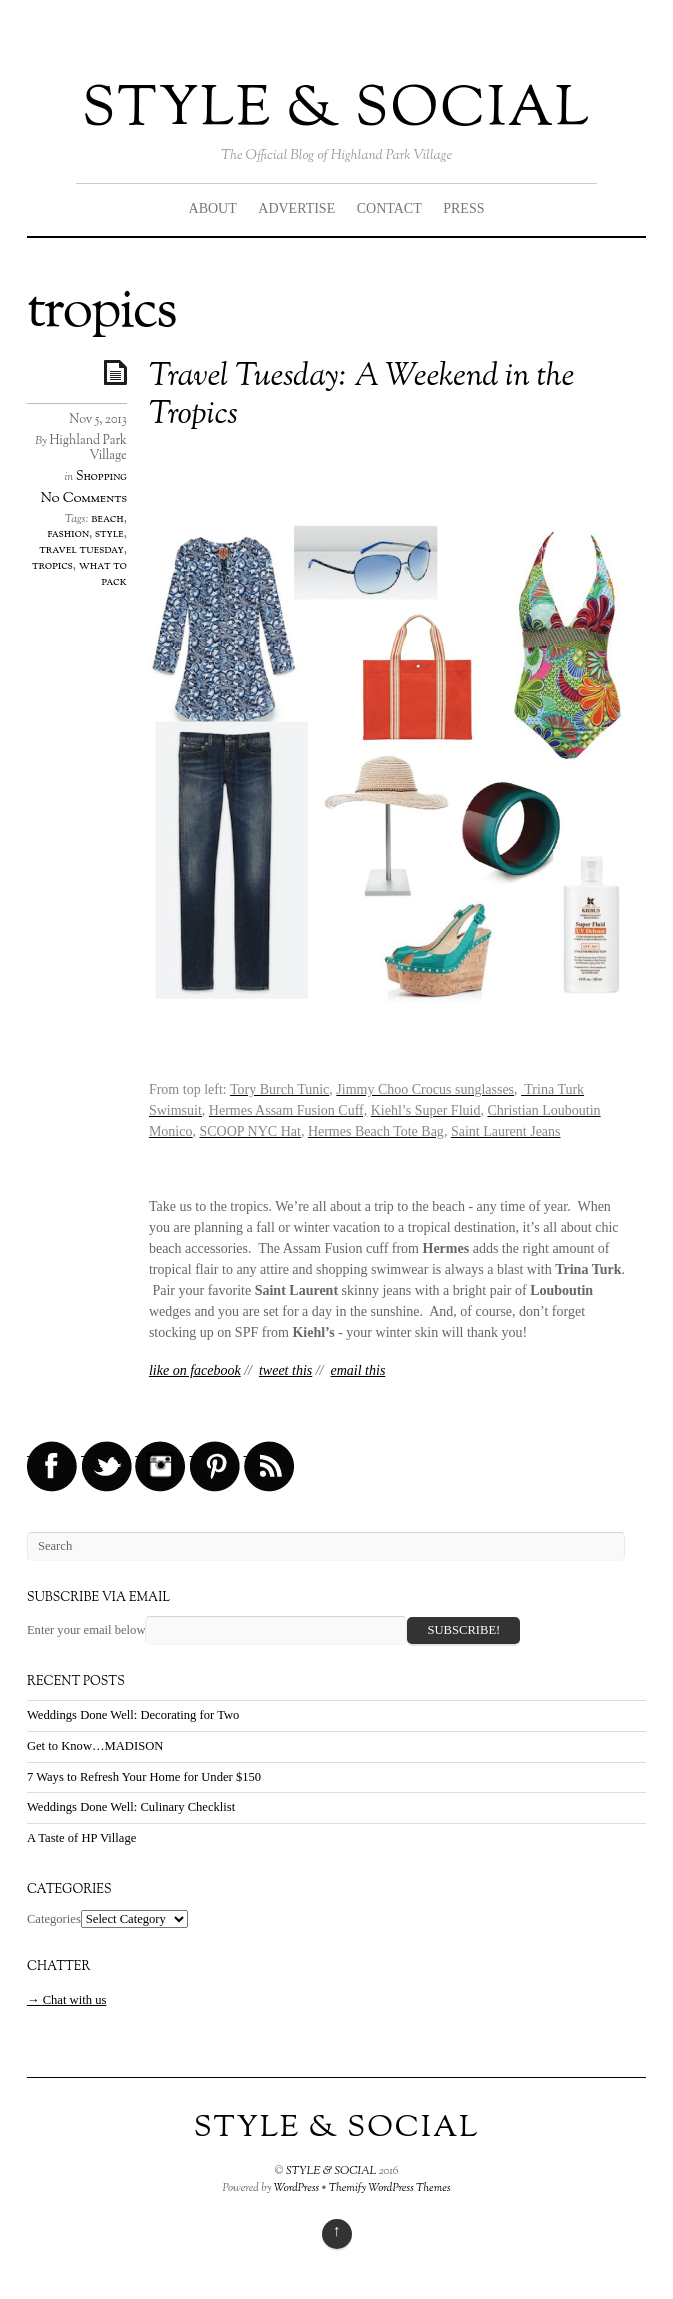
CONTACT (389, 208)
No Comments (84, 498)
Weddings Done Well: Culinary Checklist (131, 1807)
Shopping (101, 477)
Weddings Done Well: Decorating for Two (133, 1715)
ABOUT (213, 208)
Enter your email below (86, 1630)
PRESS (463, 208)
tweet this (285, 1370)
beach (107, 519)
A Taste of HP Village (81, 1838)
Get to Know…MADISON (95, 1746)
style (109, 534)
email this (358, 1370)
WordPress (297, 2188)
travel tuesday (81, 550)
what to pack (103, 574)
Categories (54, 1919)
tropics (52, 566)
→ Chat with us (66, 2000)
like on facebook (195, 1370)
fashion (68, 534)
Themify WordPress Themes (390, 2188)
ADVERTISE (296, 208)
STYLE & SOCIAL (336, 110)
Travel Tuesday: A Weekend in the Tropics (361, 396)
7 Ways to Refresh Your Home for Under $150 (144, 1777)
